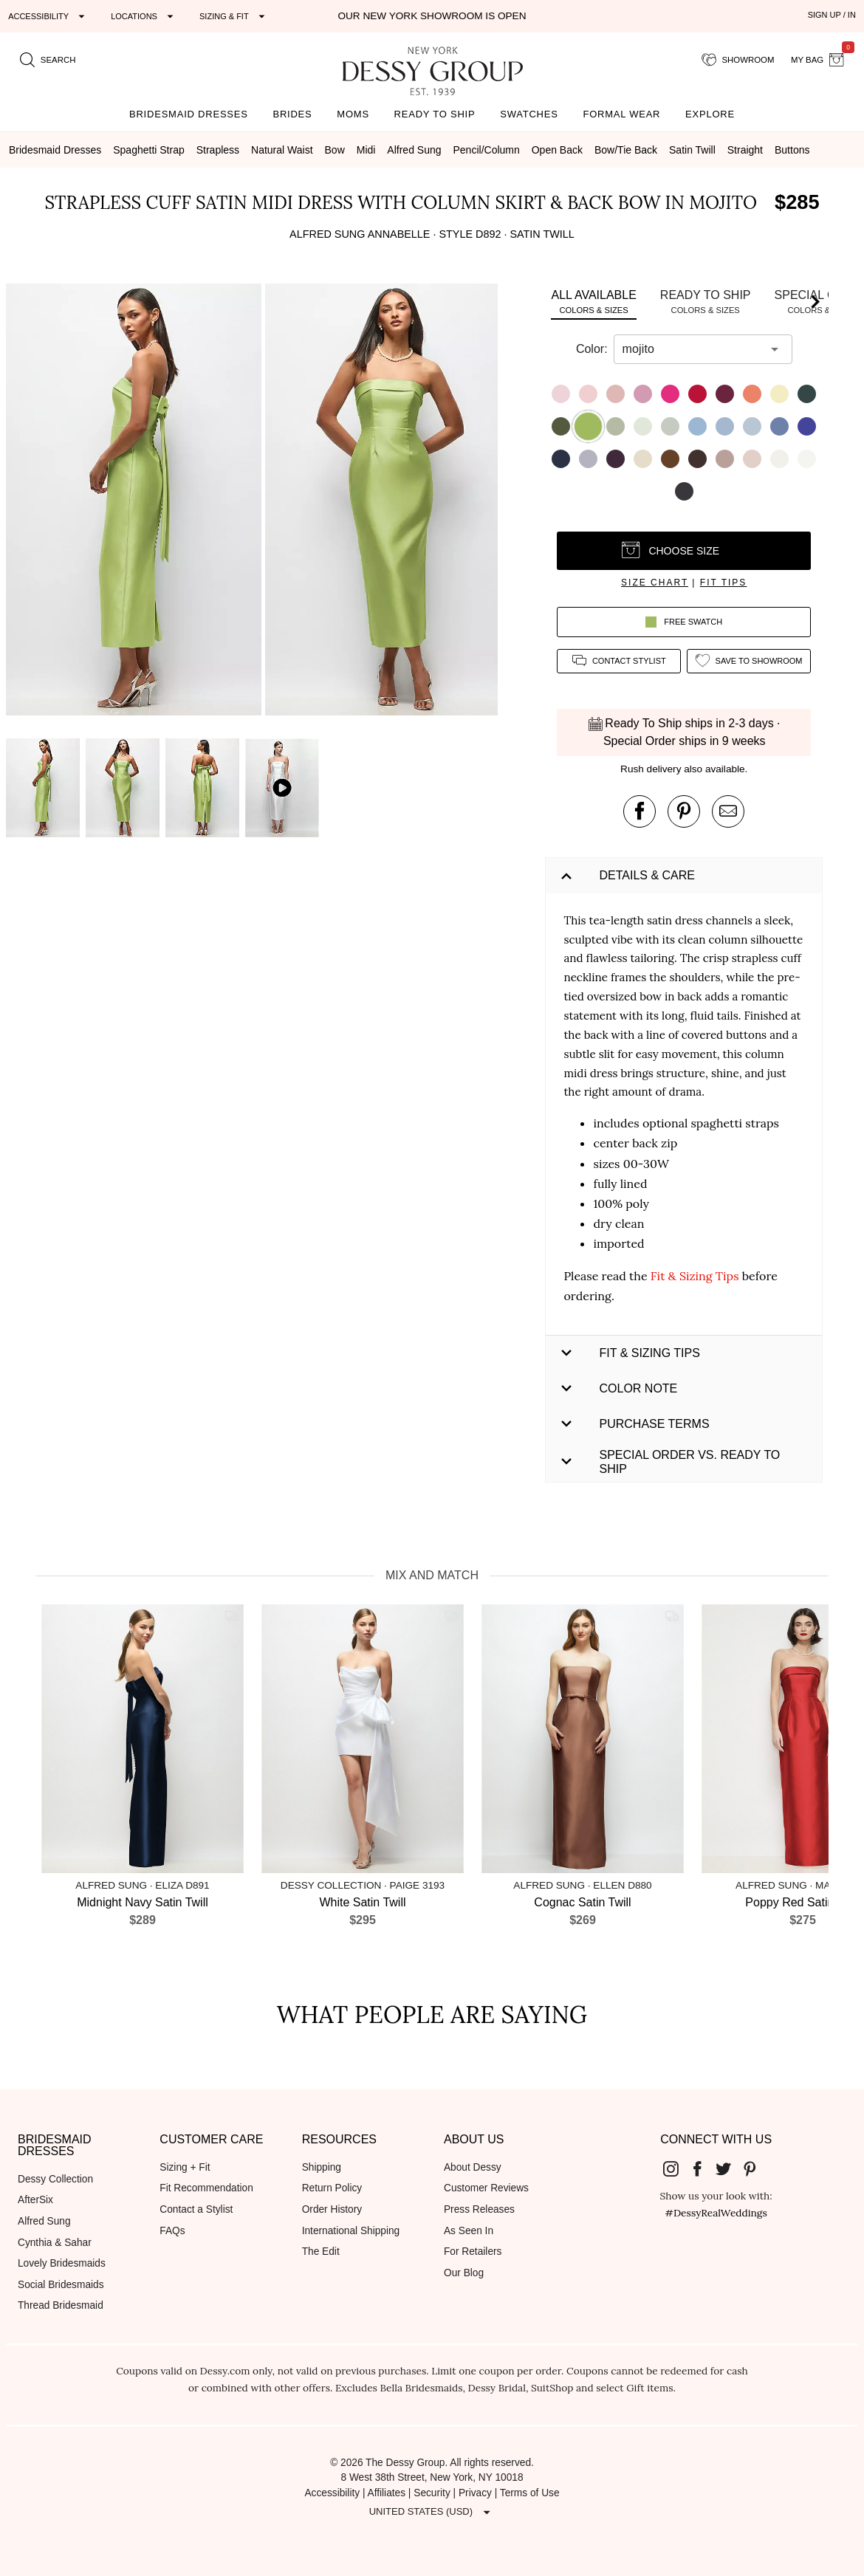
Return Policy (332, 2188)
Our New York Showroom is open (431, 15)
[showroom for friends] (738, 59)
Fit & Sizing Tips (695, 1275)
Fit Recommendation (206, 2188)
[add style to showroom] (749, 661)
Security (432, 2492)
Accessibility (332, 2492)
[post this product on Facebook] (639, 811)
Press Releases (479, 2209)
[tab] (593, 302)
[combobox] (692, 349)
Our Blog (464, 2272)
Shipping (321, 2167)
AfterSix (35, 2199)
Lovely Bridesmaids (62, 2263)
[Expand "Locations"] (144, 16)
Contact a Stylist (196, 2209)
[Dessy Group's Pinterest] (755, 2168)
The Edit (321, 2251)
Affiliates (387, 2492)
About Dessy (472, 2167)
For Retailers (472, 2251)
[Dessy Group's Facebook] (703, 2168)
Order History (332, 2209)
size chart (654, 582)
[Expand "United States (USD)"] (432, 2512)
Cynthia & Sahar (55, 2242)
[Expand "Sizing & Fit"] (234, 16)
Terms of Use (530, 2492)
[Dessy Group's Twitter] (729, 2168)
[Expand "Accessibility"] (48, 16)
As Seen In (468, 2230)
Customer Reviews (486, 2188)
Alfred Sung (44, 2221)
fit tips (723, 582)
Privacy (475, 2492)
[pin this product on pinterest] (684, 811)
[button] (135, 502)
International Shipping (351, 2230)
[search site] (48, 59)
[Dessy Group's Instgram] (677, 2168)
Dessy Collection (55, 2179)
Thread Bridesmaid (60, 2305)
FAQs (172, 2230)
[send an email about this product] (728, 811)
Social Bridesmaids (61, 2284)
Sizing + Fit (185, 2167)
